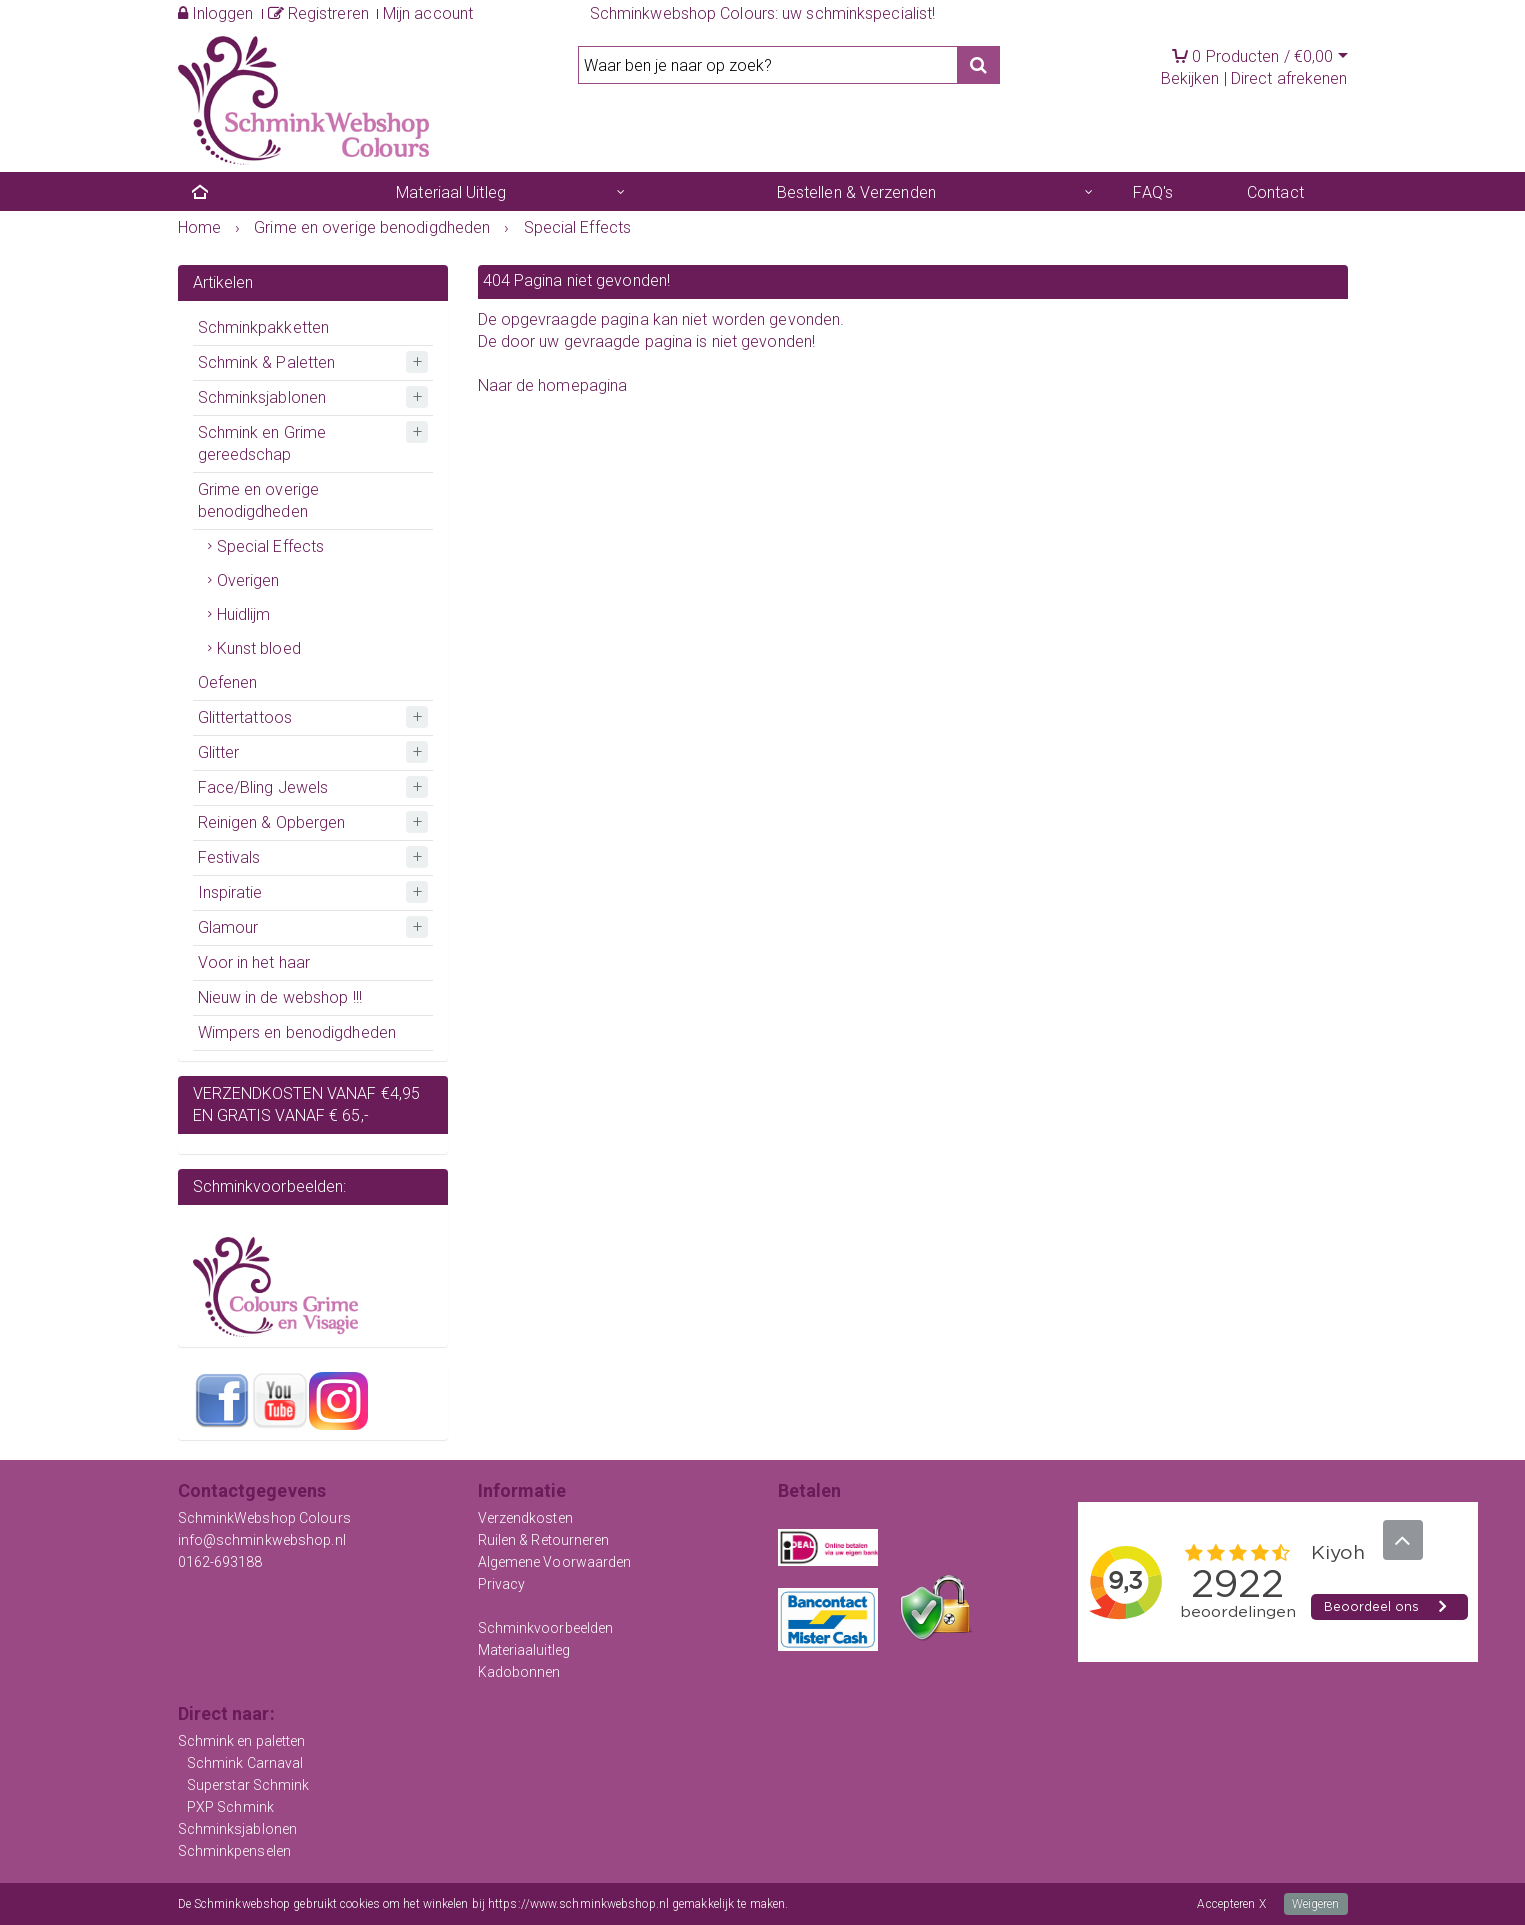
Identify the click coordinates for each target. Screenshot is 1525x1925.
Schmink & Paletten (267, 362)
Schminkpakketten (264, 327)
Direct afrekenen (1289, 78)
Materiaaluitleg (524, 1650)
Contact (1275, 192)
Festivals (229, 857)
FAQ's (1153, 192)
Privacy (502, 1584)
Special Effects (271, 546)
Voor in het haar (254, 962)
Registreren (318, 13)
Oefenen (228, 682)
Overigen (248, 580)
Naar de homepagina (553, 385)
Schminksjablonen (262, 397)
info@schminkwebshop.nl (262, 1540)
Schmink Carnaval (245, 1763)
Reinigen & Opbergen (272, 822)
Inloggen (216, 13)
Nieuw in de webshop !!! (280, 997)
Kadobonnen (519, 1672)
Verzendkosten (525, 1518)
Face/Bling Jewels (263, 787)
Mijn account (428, 13)
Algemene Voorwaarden (555, 1562)
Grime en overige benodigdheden (259, 500)
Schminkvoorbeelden (546, 1628)
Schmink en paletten (242, 1741)
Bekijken (1190, 78)
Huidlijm (244, 614)
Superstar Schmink (248, 1785)
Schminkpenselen (235, 1851)
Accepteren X (1231, 1904)
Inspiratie (230, 892)
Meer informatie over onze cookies (879, 1904)
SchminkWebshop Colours (264, 1518)
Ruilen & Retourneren (544, 1540)
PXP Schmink (230, 1807)
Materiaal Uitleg (451, 192)
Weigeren (1316, 1904)
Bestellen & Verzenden (856, 192)
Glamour (228, 927)
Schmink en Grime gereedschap (262, 443)
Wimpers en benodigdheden (297, 1032)
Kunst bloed (259, 648)
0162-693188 (220, 1562)
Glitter (219, 752)
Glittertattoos (245, 717)
